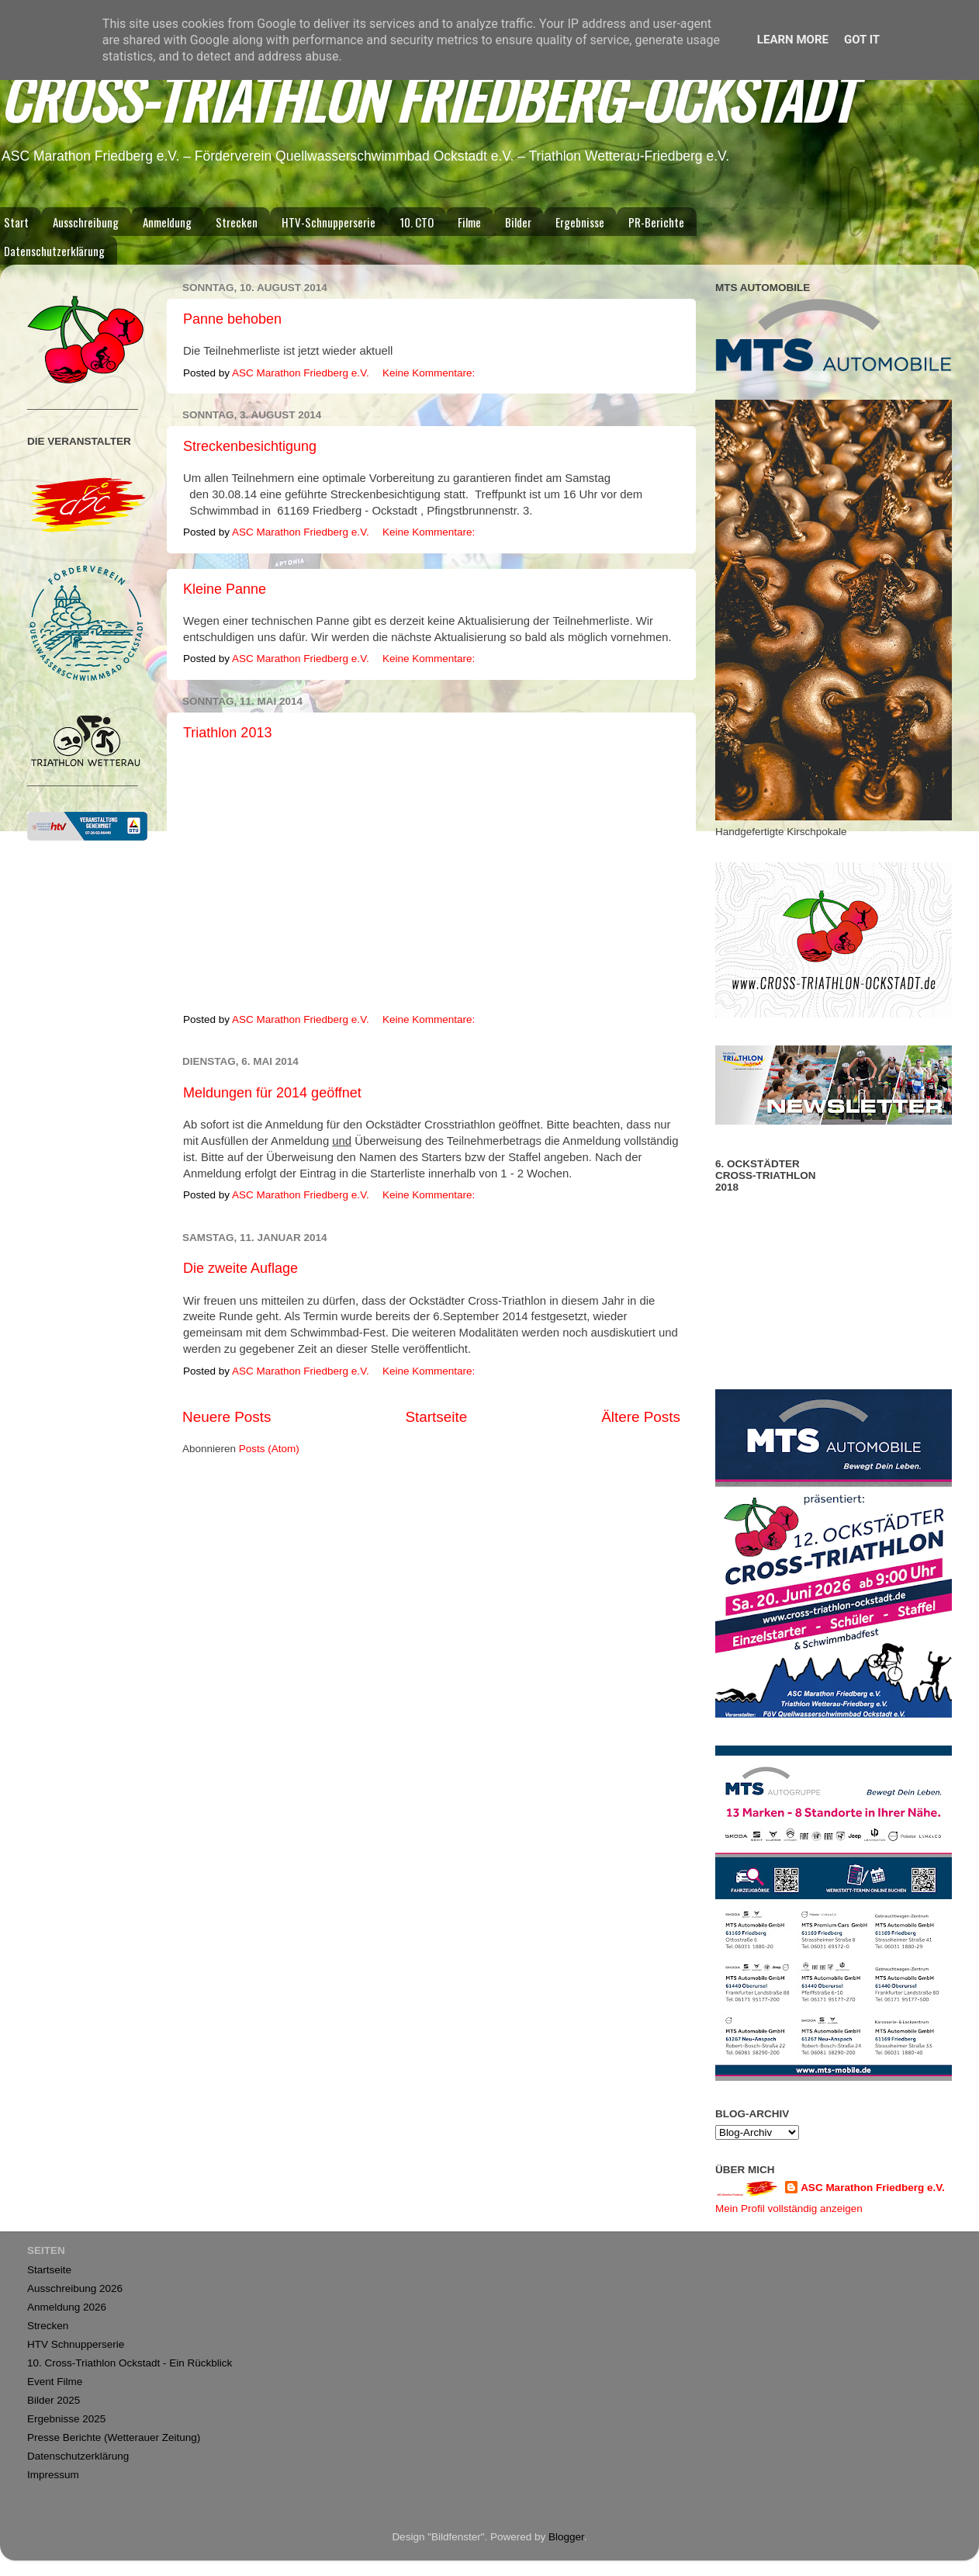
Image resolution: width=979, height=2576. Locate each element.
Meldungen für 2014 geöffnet (272, 1093)
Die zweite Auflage (240, 1268)
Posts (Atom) (269, 1448)
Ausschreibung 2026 (75, 2288)
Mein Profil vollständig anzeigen (789, 2208)
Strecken (237, 222)
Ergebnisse (579, 222)
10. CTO (417, 222)
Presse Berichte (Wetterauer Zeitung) (113, 2437)
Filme (469, 222)
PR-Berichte (656, 222)
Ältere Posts (640, 1417)
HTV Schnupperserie (75, 2344)
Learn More (793, 40)
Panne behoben (232, 319)
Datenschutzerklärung (78, 2456)
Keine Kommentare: (430, 373)
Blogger (566, 2537)
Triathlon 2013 (227, 732)
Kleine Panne (224, 589)
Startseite (436, 1417)
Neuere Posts (226, 1417)
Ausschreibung (86, 222)
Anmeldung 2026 (66, 2307)
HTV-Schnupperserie (328, 222)
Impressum (53, 2475)
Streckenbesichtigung (250, 446)
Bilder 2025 (53, 2400)
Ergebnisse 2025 (66, 2419)
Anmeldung (167, 222)
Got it (862, 40)
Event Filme (54, 2381)
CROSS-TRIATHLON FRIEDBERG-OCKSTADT (426, 97)
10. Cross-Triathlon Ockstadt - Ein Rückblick (129, 2363)
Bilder (518, 222)
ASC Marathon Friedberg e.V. (873, 2187)
